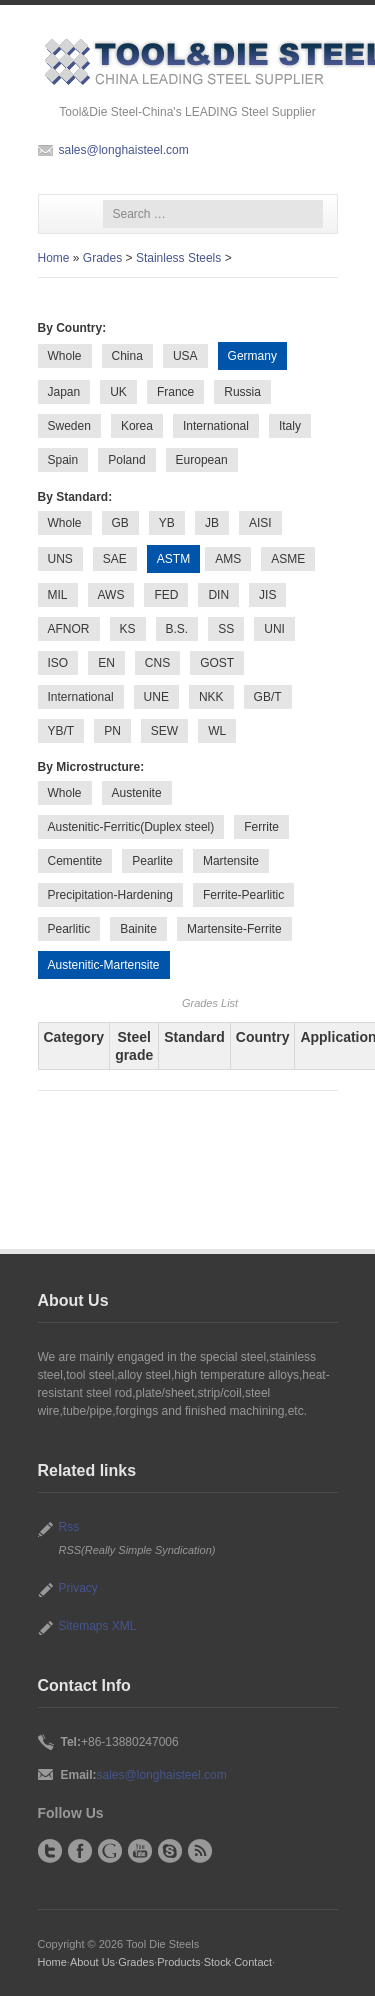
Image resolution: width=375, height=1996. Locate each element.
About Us (92, 1962)
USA (185, 356)
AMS (228, 559)
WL (217, 731)
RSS (200, 1851)
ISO (58, 663)
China (127, 356)
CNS (157, 663)
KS (128, 629)
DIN (218, 595)
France (175, 392)
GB (120, 523)
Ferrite (261, 827)
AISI (260, 523)
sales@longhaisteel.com (124, 150)
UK (118, 392)
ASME (288, 559)
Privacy (78, 1588)
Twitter (50, 1851)
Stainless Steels (178, 258)
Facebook (80, 1851)
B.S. (177, 629)
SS (226, 629)
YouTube (140, 1851)
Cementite (75, 861)
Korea (137, 426)
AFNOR (69, 629)
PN (112, 731)
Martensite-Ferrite (234, 929)
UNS (60, 559)
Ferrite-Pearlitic (243, 895)
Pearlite (152, 861)
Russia (242, 392)
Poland (126, 460)
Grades (102, 258)
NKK (211, 697)
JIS (267, 595)
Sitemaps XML (98, 1626)
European (202, 460)
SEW (164, 731)
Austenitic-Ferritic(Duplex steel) (131, 827)
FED (166, 595)
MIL (58, 595)
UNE (156, 697)
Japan (64, 392)
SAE (115, 559)
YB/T (61, 731)
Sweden (69, 426)
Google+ (110, 1851)
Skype (170, 1851)
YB (167, 523)
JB (212, 523)
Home (54, 258)
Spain (63, 460)
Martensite (231, 861)
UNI (274, 629)
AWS (111, 595)
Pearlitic (69, 929)
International (216, 426)
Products (178, 1962)
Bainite (138, 929)
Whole (65, 356)
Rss (69, 1527)
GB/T (268, 697)
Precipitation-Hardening (110, 895)
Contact (253, 1962)
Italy (290, 426)
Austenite (137, 793)
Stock (217, 1962)
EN (106, 663)
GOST (217, 663)
